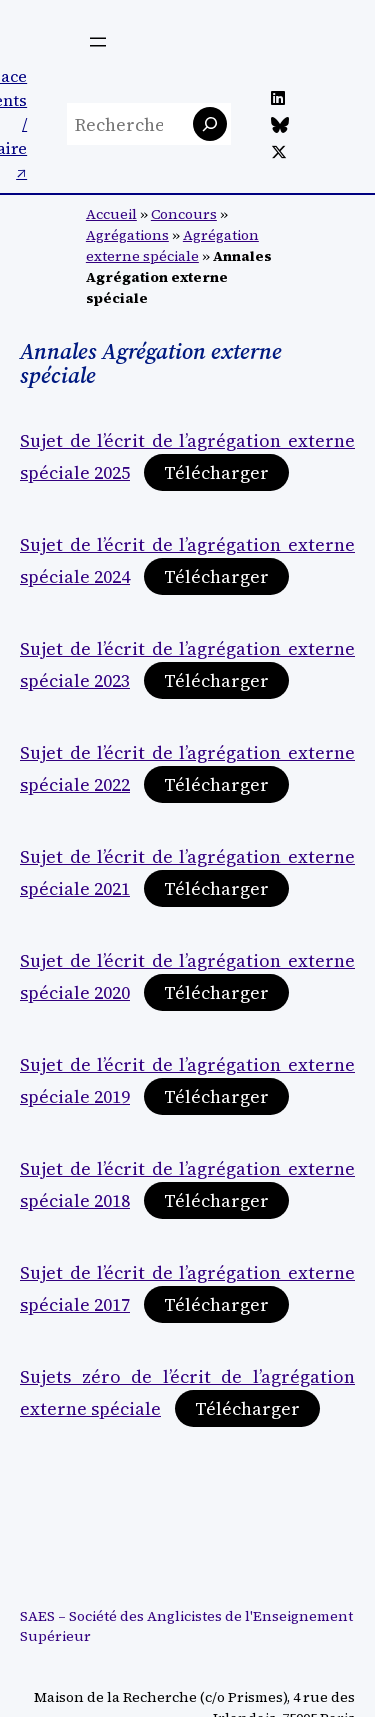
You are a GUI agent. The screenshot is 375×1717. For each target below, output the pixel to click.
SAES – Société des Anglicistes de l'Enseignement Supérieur (186, 1626)
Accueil (111, 214)
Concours (184, 214)
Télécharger (216, 472)
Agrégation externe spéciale (172, 245)
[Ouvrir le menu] (98, 42)
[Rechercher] (210, 124)
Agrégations (127, 235)
